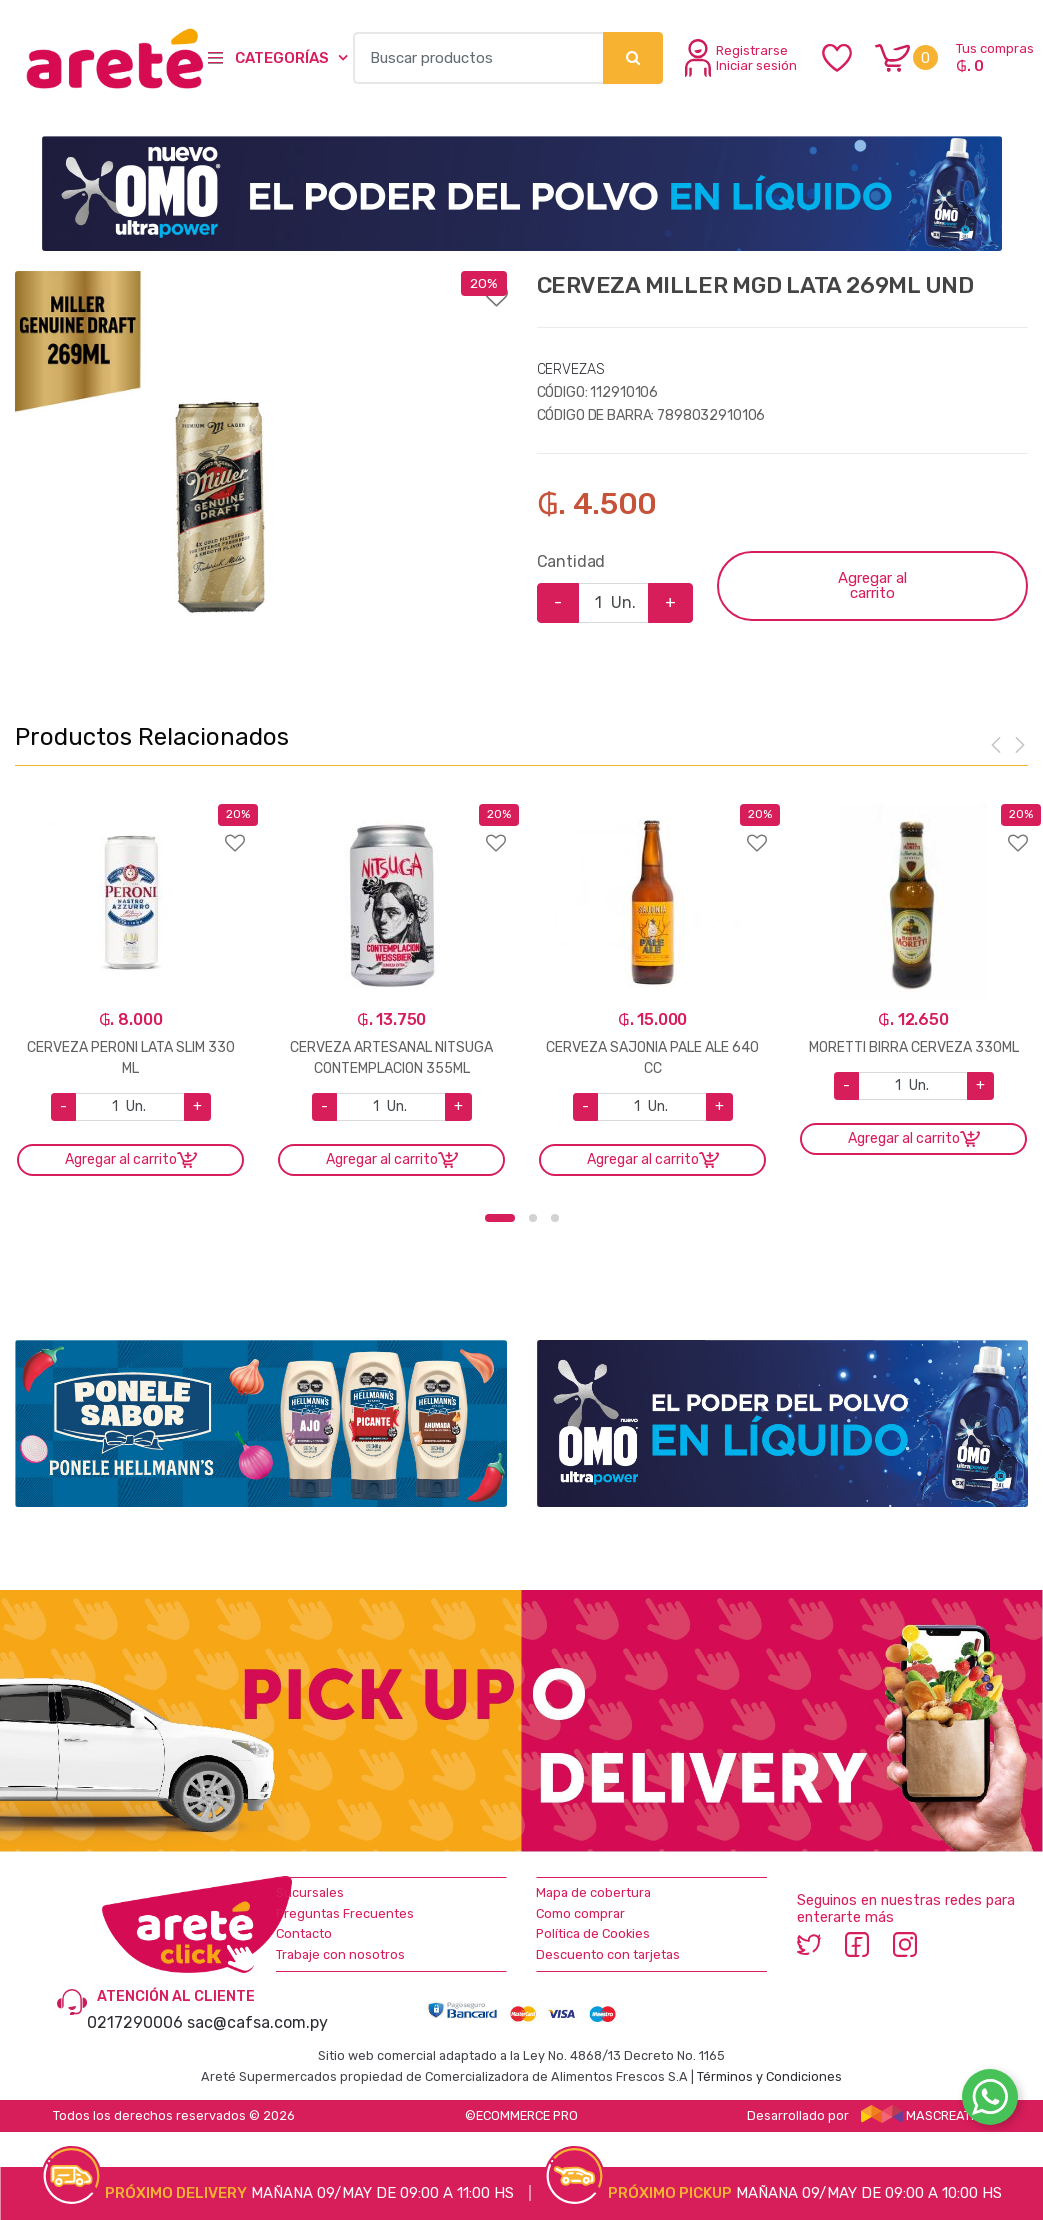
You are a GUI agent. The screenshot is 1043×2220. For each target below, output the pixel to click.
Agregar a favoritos (261, 284)
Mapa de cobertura (593, 1892)
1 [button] (500, 1218)
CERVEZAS (571, 369)
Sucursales (310, 1892)
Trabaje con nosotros (340, 1954)
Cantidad (571, 561)
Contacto (304, 1933)
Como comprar (580, 1913)
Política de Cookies (593, 1933)
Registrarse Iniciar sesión (741, 58)
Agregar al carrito (872, 585)
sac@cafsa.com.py (257, 2022)
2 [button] (533, 1218)
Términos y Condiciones (769, 2076)
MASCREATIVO (926, 2115)
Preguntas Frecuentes (345, 1913)
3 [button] (555, 1218)
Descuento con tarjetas (608, 1954)
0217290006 (135, 2022)
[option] (220, 476)
